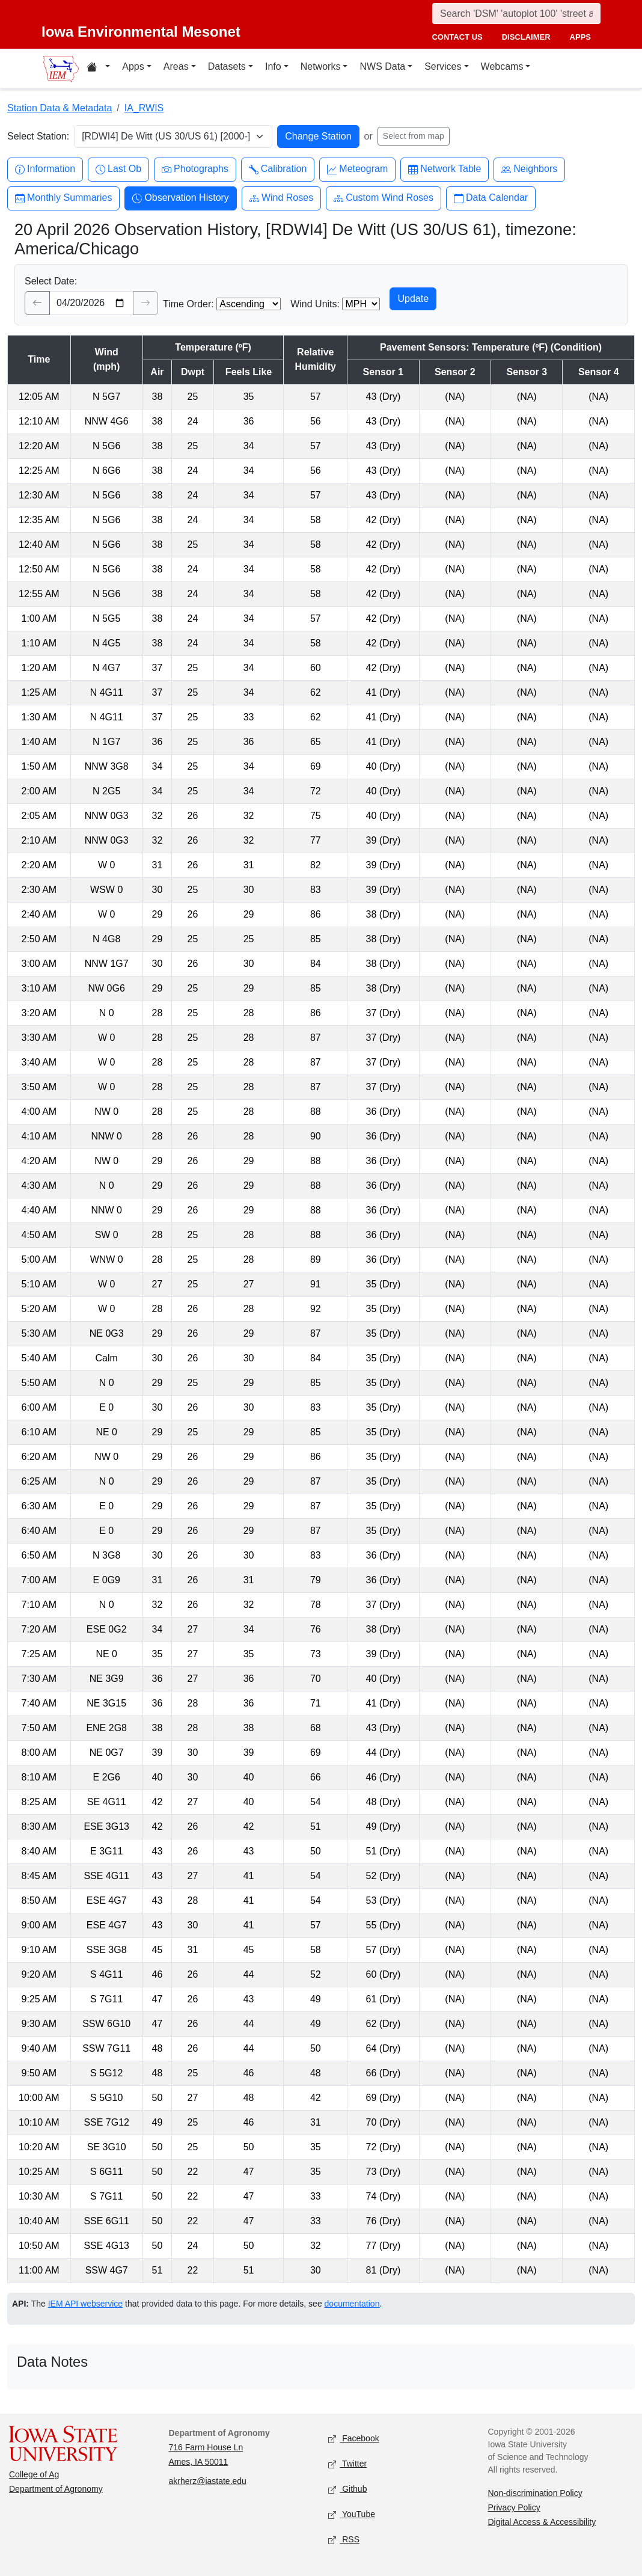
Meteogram (357, 169)
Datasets (227, 66)
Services (442, 66)
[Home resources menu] (98, 69)
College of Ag (34, 2474)
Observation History (180, 198)
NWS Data (382, 66)
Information (45, 169)
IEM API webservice (85, 2303)
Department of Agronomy (56, 2489)
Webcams (502, 66)
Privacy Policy (514, 2507)
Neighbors (529, 169)
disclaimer (526, 36)
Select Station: (38, 136)
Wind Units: (315, 304)
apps (580, 36)
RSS (343, 2540)
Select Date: (51, 281)
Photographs (195, 169)
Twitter (347, 2464)
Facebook (353, 2439)
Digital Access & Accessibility (542, 2522)
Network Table (444, 169)
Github (347, 2489)
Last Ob (118, 169)
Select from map (413, 136)
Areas (176, 66)
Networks (321, 66)
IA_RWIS (144, 108)
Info (273, 66)
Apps (133, 66)
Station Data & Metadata (59, 108)
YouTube (351, 2515)
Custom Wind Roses (383, 198)
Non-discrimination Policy (535, 2493)
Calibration (278, 169)
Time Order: (188, 304)
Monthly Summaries (63, 198)
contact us (457, 36)
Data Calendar (491, 198)
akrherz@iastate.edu (207, 2481)
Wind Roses (281, 198)
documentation (352, 2303)
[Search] (516, 13)
